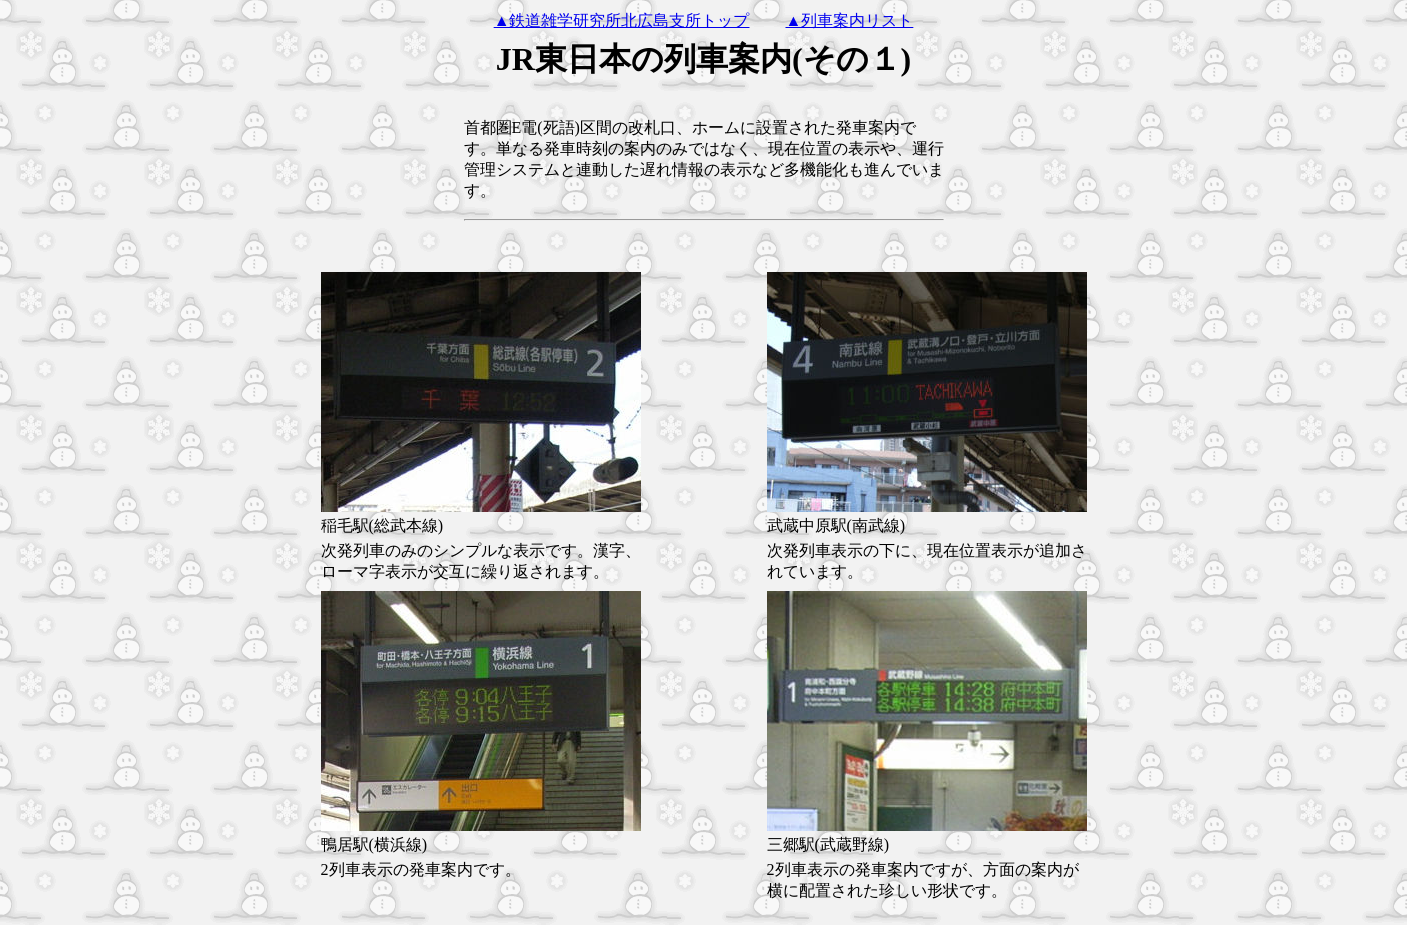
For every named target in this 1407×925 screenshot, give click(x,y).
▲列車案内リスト (850, 20)
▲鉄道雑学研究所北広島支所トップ (622, 20)
